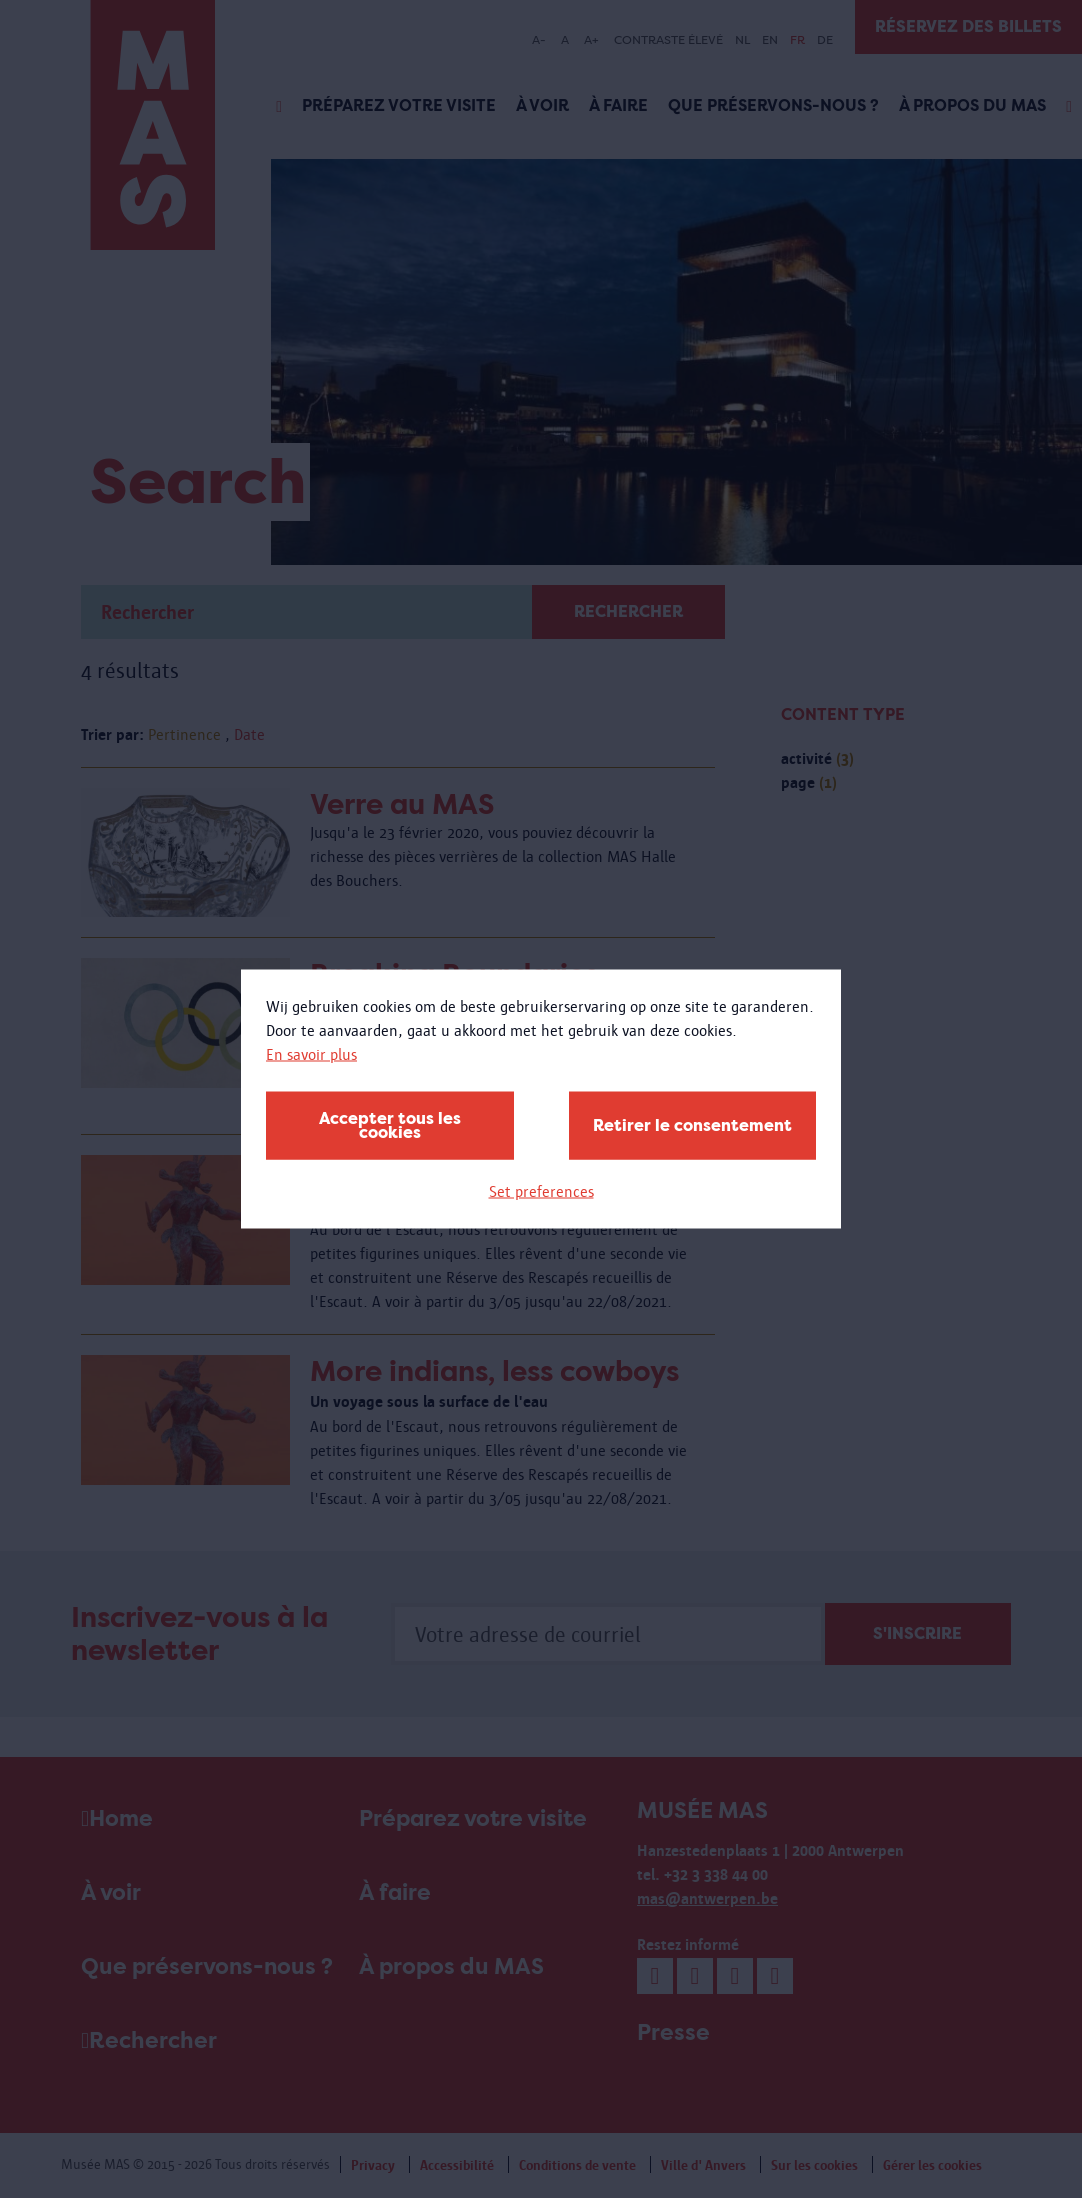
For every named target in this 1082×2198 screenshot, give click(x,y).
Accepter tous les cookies (390, 1125)
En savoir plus (311, 1054)
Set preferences (541, 1191)
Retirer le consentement (692, 1125)
